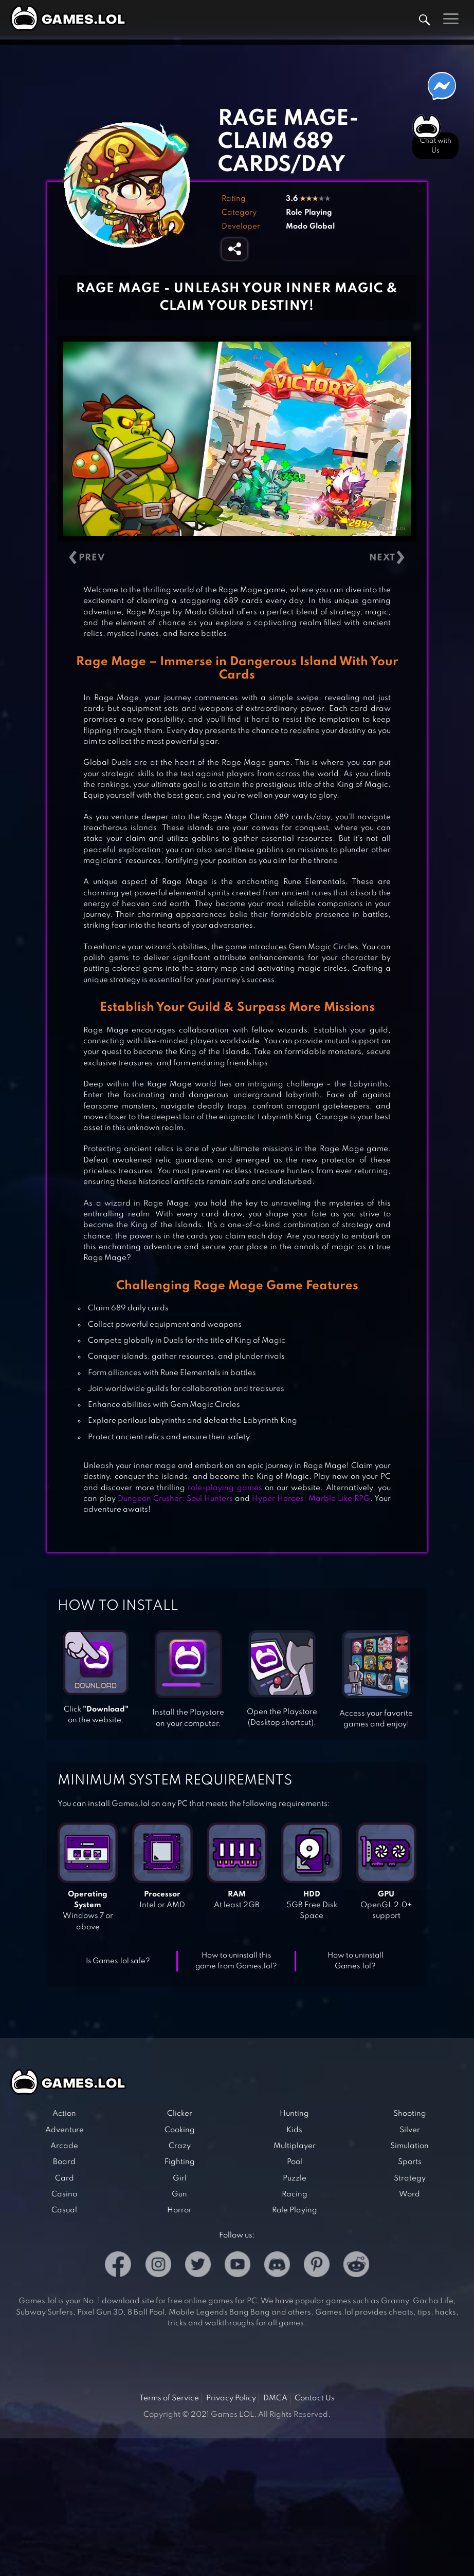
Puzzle (294, 2178)
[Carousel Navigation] (237, 557)
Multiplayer (295, 2146)
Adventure (64, 2130)
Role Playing (309, 212)
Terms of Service (169, 2398)
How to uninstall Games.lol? (355, 1961)
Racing (294, 2194)
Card (64, 2178)
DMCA (275, 2398)
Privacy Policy (231, 2398)
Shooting (409, 2113)
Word (409, 2194)
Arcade (64, 2146)
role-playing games (225, 1488)
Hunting (294, 2113)
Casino (64, 2194)
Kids (294, 2130)
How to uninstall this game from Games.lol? (236, 1961)
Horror (179, 2210)
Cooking (180, 2130)
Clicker (179, 2113)
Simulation (409, 2146)
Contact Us (315, 2398)
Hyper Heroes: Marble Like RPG (311, 1498)
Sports (410, 2162)
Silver (409, 2130)
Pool (294, 2162)
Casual (64, 2210)
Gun (179, 2194)
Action (64, 2113)
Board (64, 2162)
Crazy (180, 2146)
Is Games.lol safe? (118, 1961)
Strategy (410, 2178)
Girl (180, 2178)
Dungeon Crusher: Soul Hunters (175, 1498)
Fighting (180, 2162)
